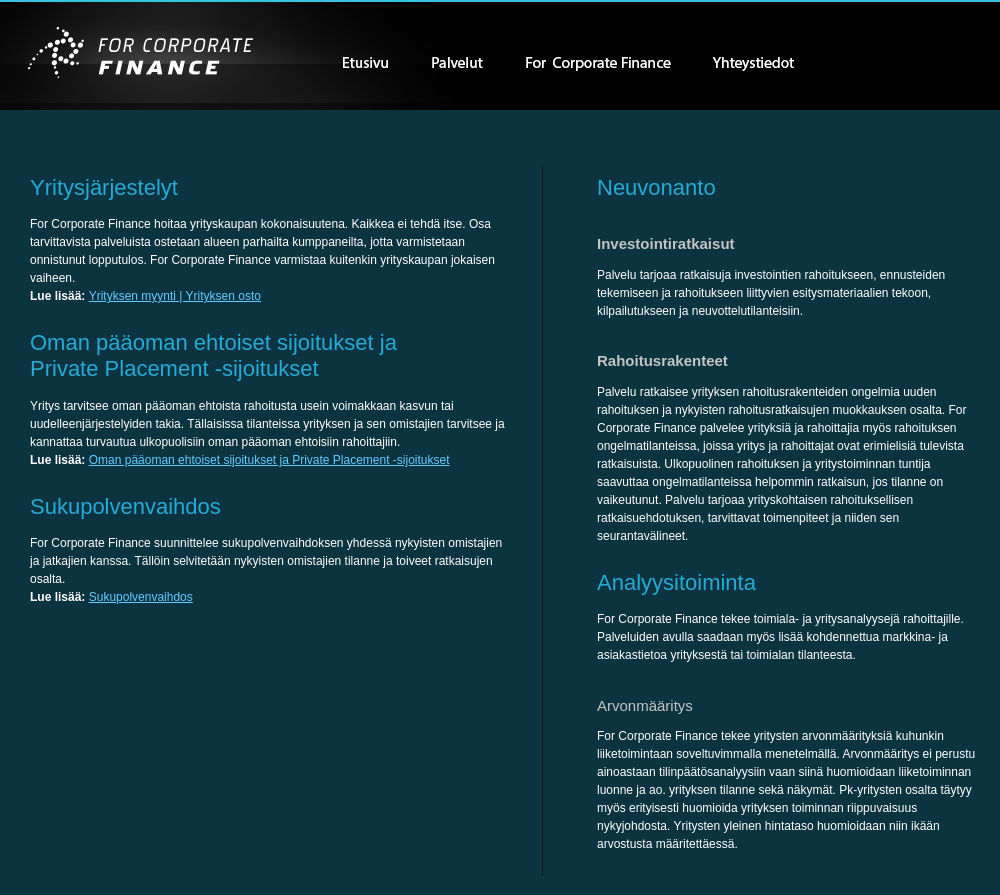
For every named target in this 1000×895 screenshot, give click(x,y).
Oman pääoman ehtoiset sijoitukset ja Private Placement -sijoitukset (269, 460)
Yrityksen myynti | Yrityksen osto (175, 296)
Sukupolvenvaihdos (141, 597)
